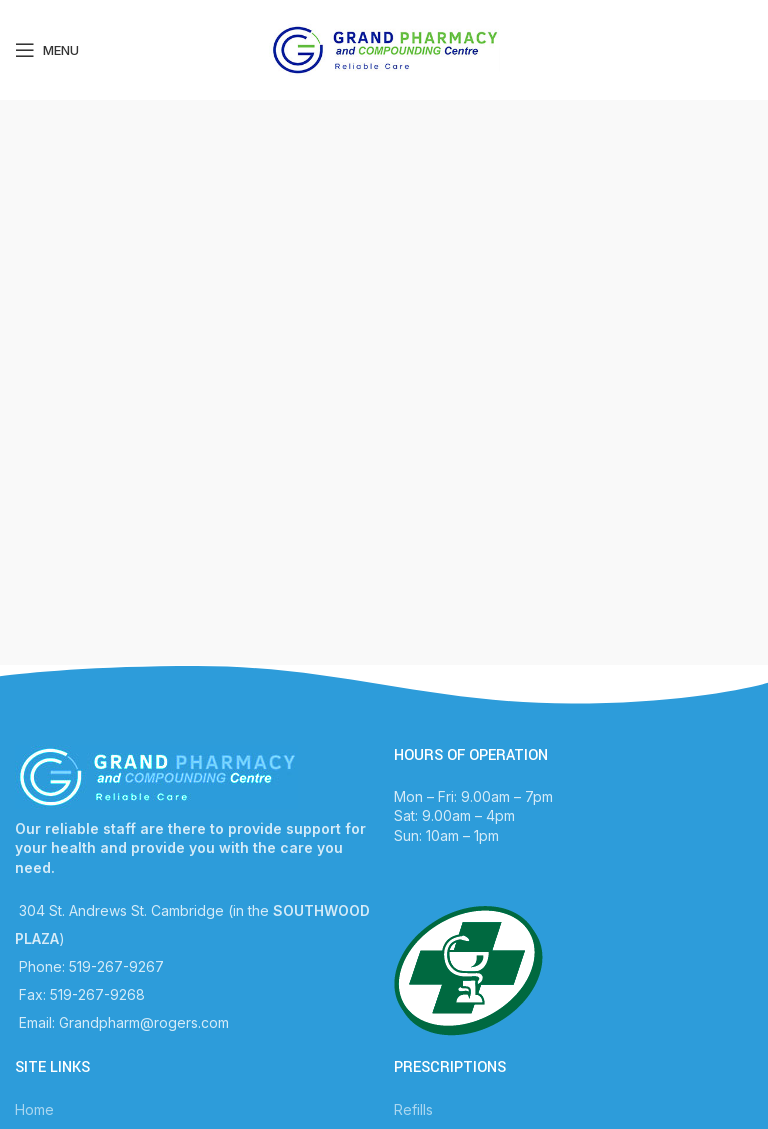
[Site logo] (384, 48)
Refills (413, 1109)
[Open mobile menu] (47, 50)
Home (34, 1109)
